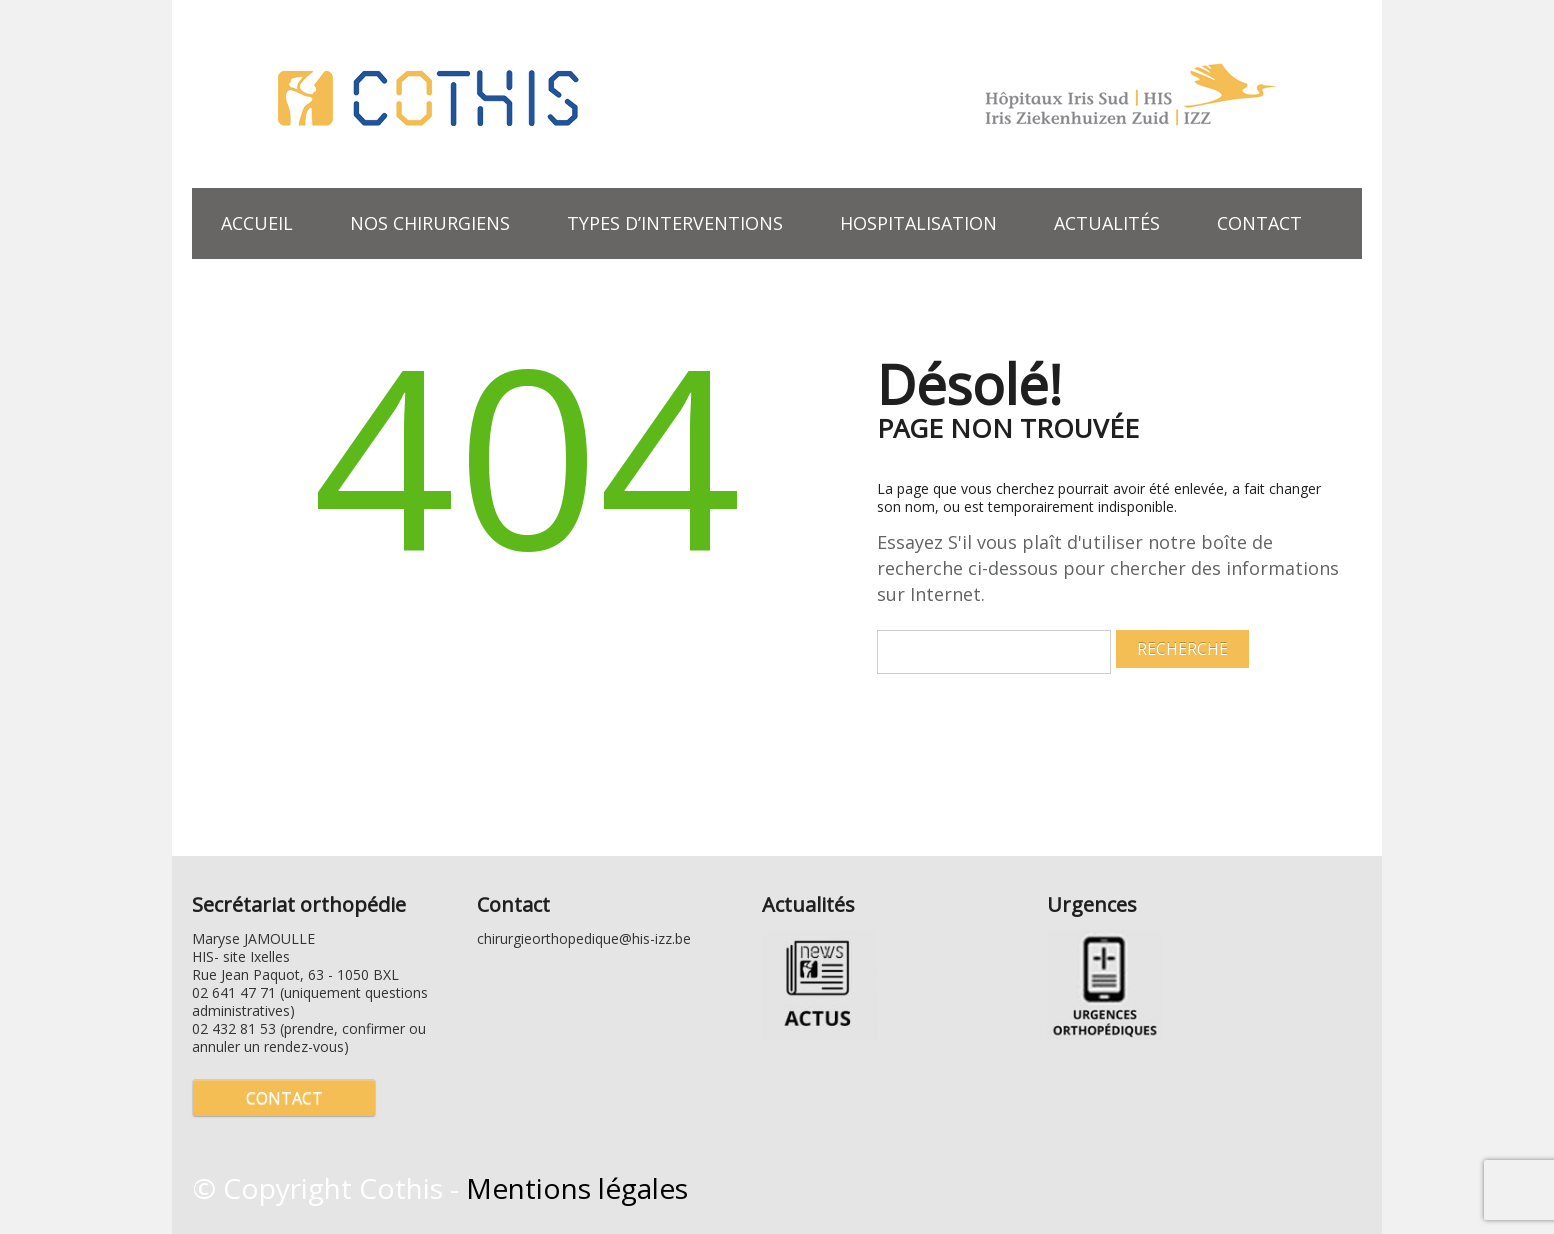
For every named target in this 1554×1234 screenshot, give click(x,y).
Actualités (1107, 223)
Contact (1259, 223)
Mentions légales (577, 1188)
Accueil (257, 223)
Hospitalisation (918, 223)
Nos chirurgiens (430, 223)
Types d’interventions (666, 221)
